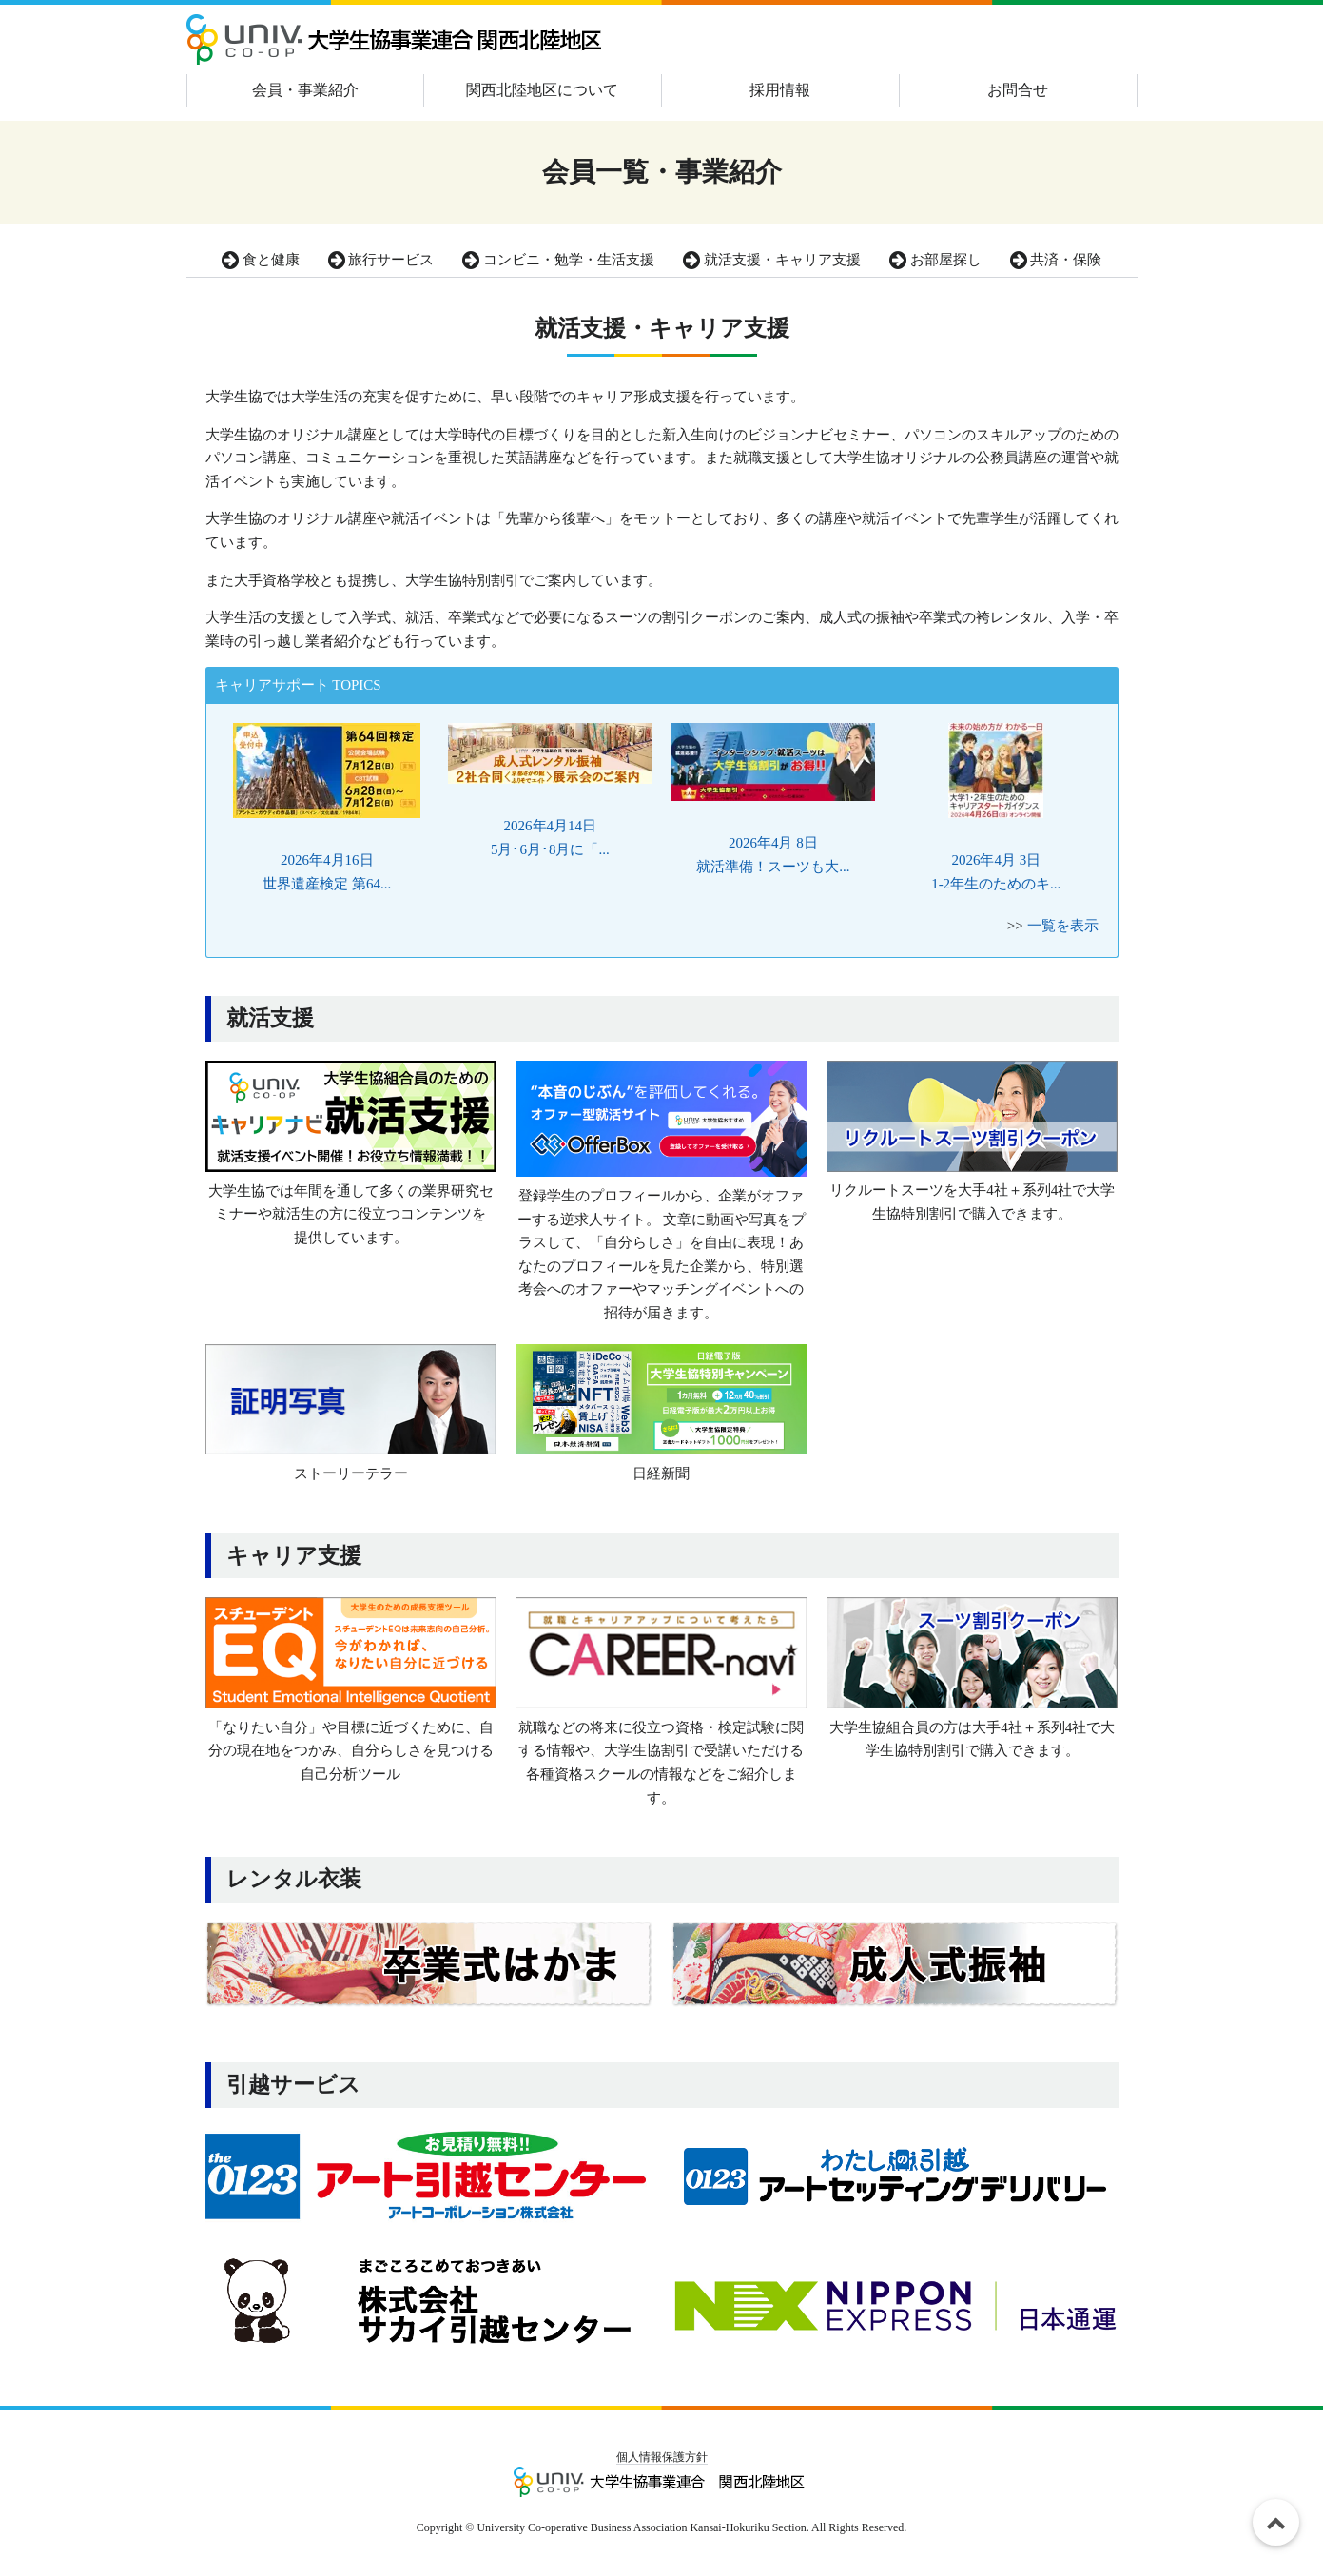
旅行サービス (381, 260)
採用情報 (779, 90)
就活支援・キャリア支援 (772, 260)
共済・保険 (1056, 260)
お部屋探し (935, 260)
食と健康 (261, 260)
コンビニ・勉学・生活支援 (558, 260)
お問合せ (1017, 90)
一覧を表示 (1063, 925)
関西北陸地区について (542, 90)
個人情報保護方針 (662, 2457)
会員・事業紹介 (305, 90)
